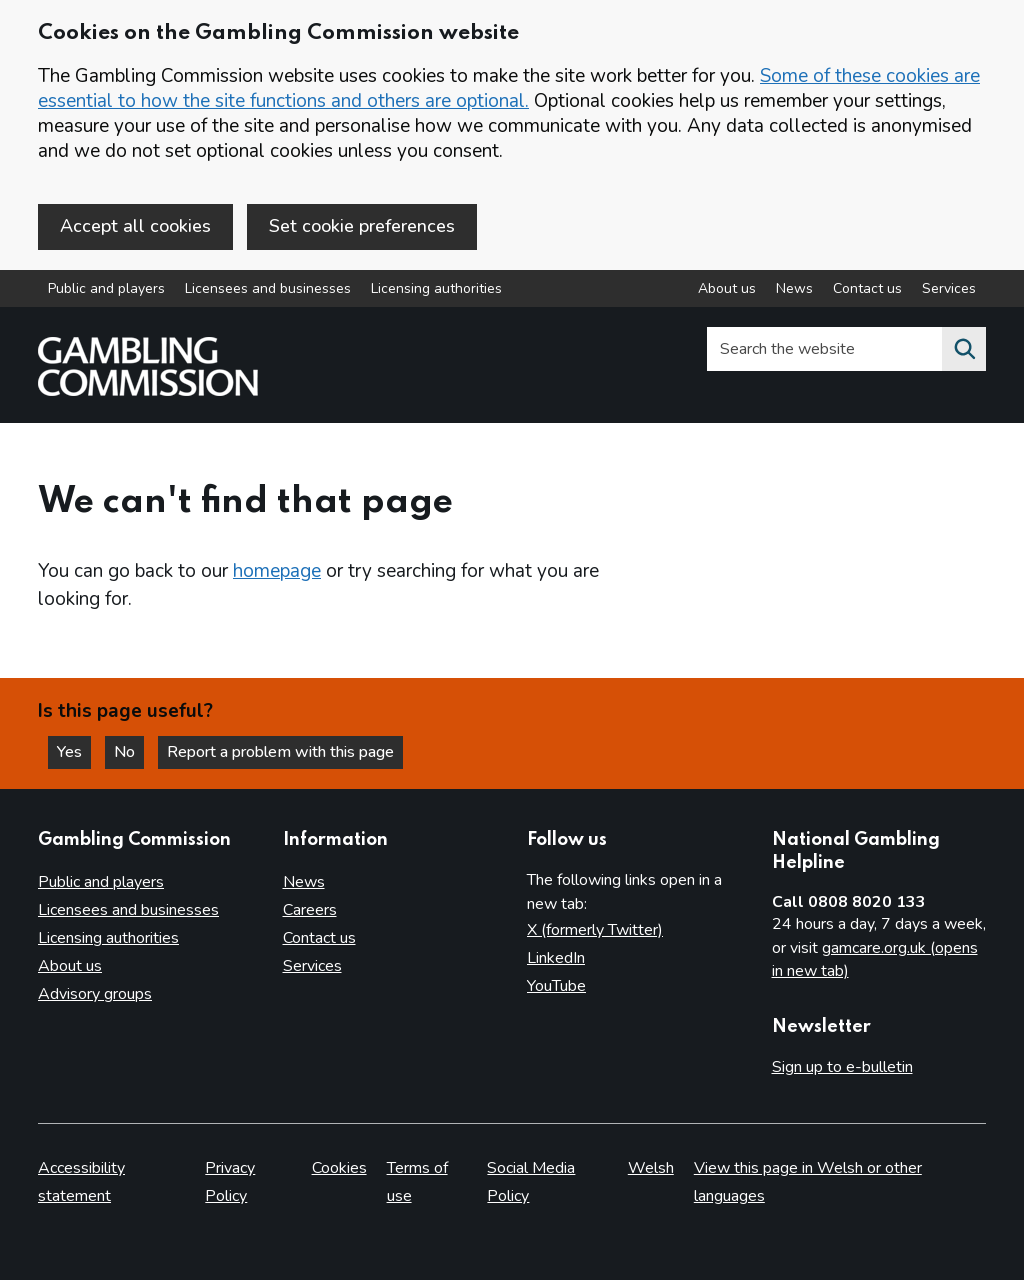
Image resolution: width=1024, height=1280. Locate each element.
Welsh (651, 1168)
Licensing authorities (436, 288)
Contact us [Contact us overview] (867, 288)
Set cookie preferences (362, 226)
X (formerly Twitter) (595, 930)
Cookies (339, 1168)
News (304, 882)
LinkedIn (556, 958)
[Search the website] (964, 349)
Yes (74, 752)
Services (312, 966)
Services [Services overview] (949, 288)
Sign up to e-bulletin (842, 1067)
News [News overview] (794, 288)
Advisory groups (95, 994)
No (129, 752)
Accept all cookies (135, 226)
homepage (277, 571)
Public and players (106, 288)
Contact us (319, 938)
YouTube (556, 986)
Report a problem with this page (280, 752)
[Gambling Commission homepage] (148, 391)
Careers (310, 910)
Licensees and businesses (268, 288)
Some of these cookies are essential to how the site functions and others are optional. (509, 88)
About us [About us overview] (727, 288)
